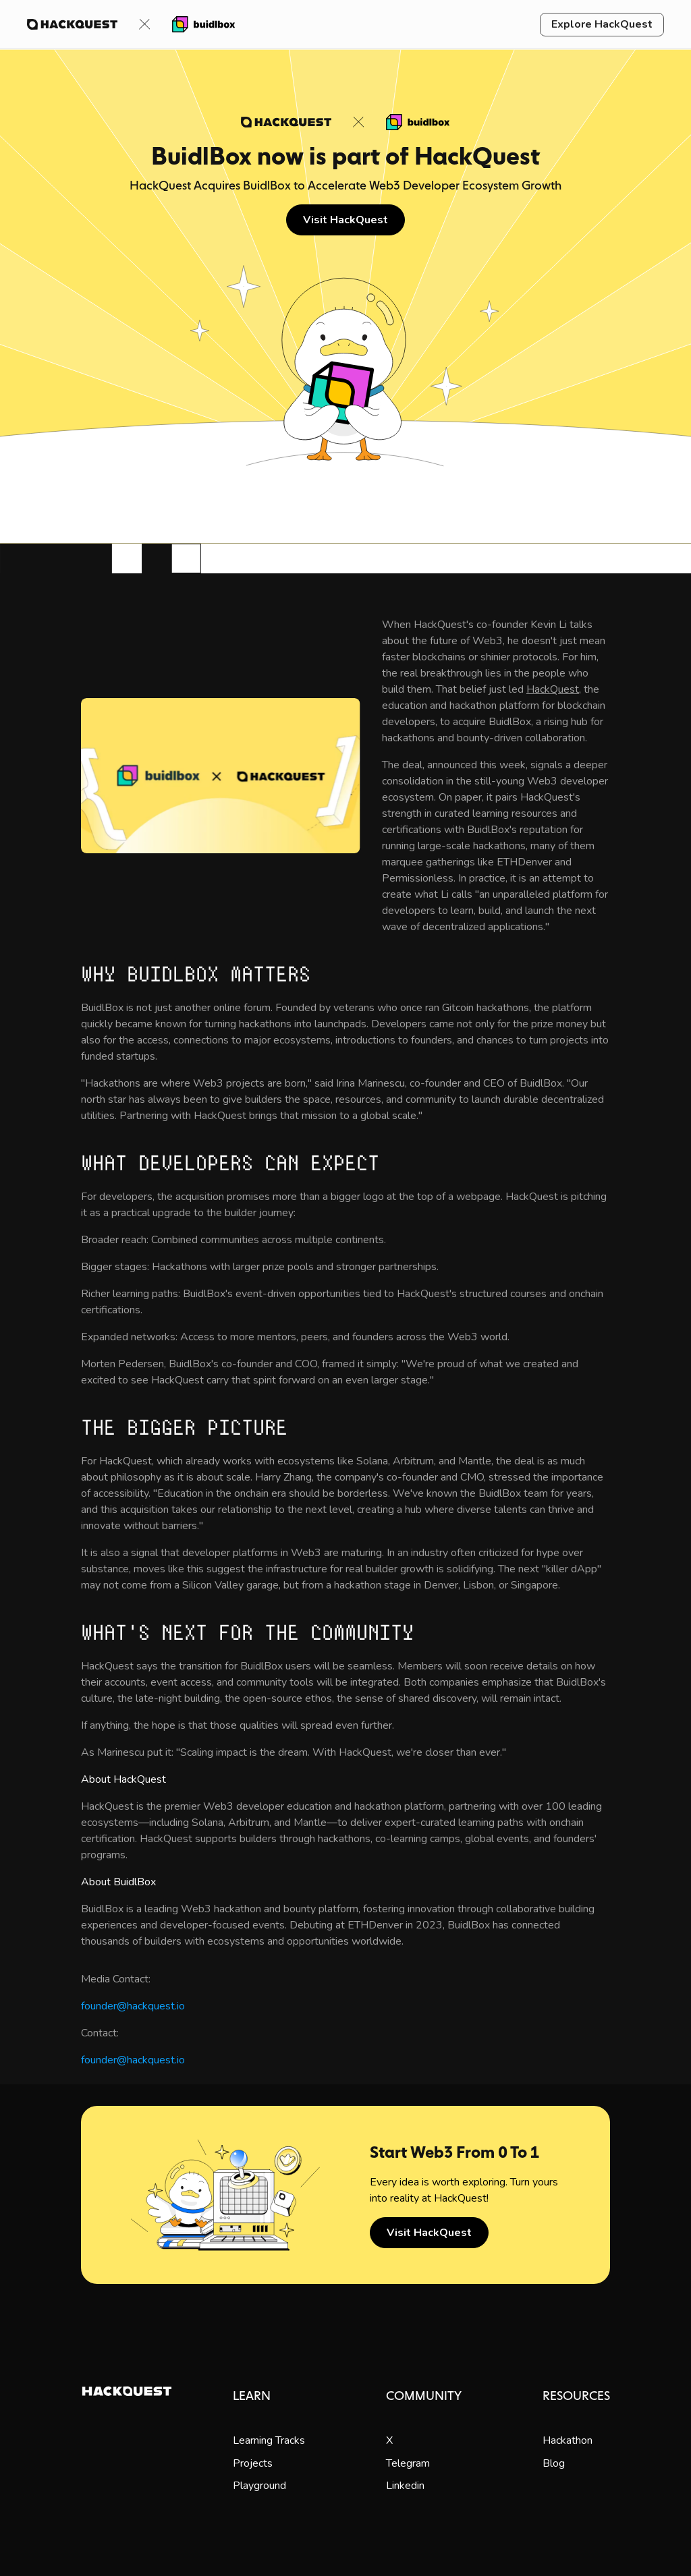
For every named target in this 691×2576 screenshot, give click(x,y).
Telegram (408, 2463)
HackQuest (552, 689)
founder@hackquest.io (133, 2006)
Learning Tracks (269, 2440)
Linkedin (405, 2485)
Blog (554, 2463)
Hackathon (567, 2440)
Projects (253, 2463)
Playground (259, 2485)
